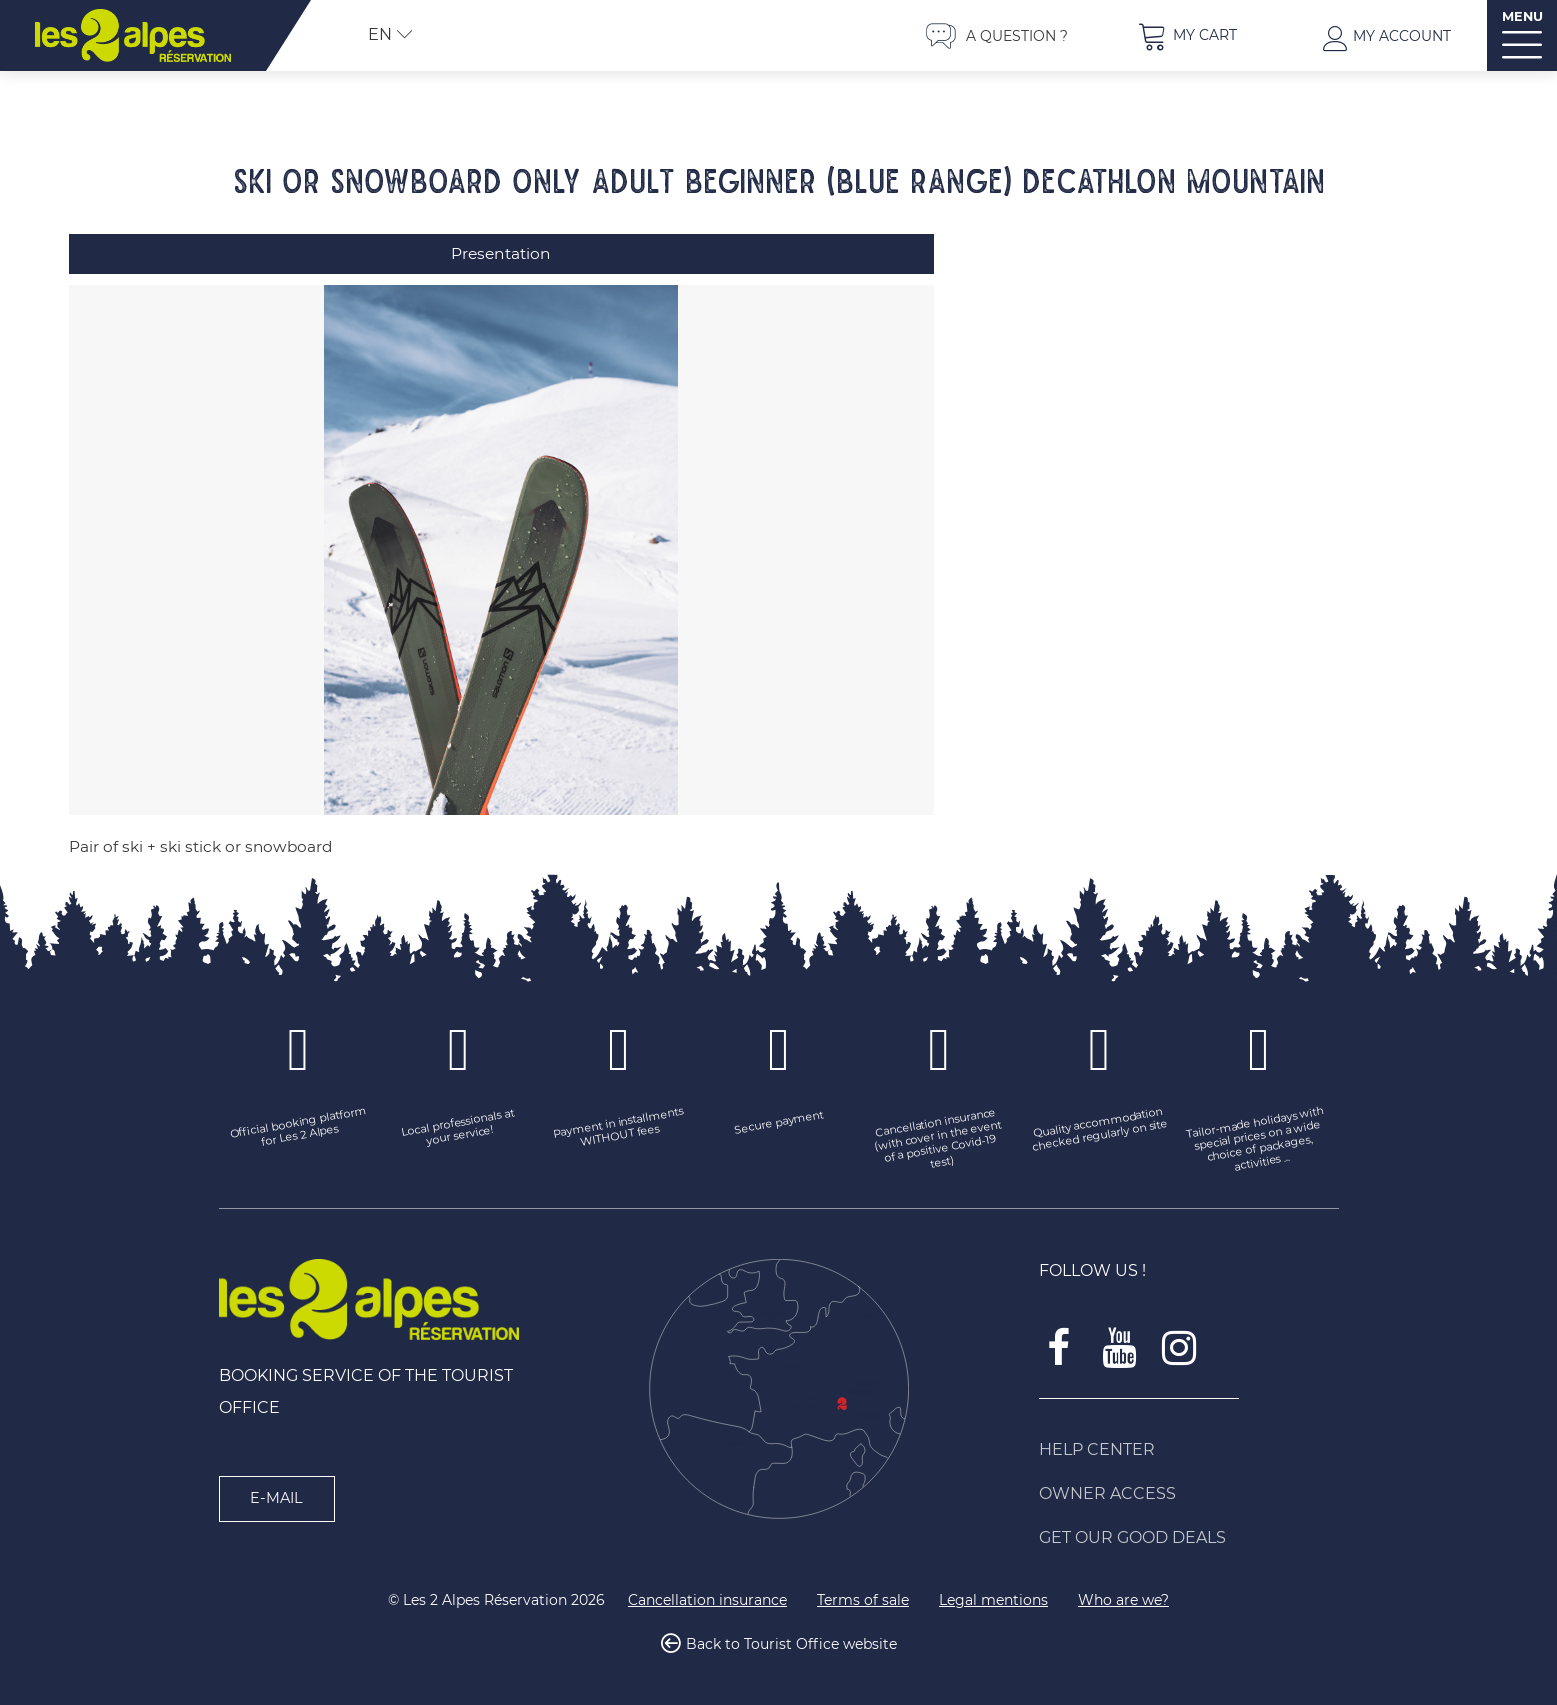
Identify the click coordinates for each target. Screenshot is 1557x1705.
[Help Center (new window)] (1189, 1444)
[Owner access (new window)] (1189, 1488)
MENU (1522, 16)
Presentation (501, 253)
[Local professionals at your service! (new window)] (459, 1123)
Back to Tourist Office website (791, 1639)
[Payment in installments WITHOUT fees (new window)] (619, 1123)
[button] (1187, 35)
